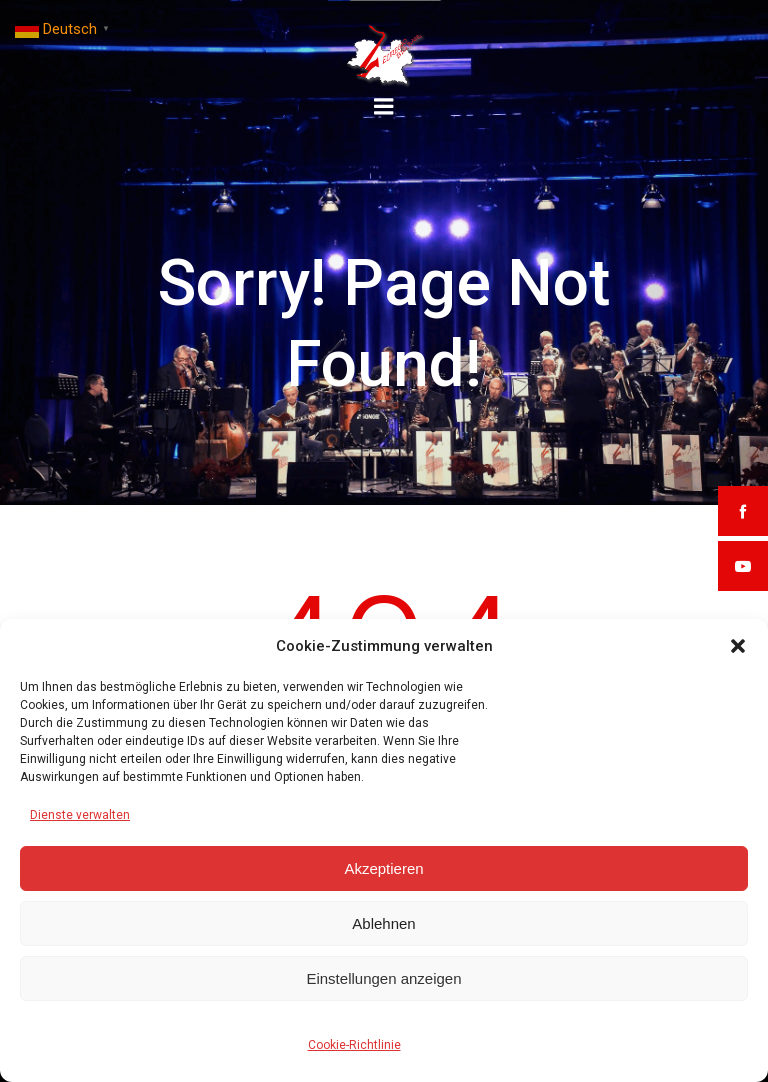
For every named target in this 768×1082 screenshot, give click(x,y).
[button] (738, 646)
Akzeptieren (383, 868)
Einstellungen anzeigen (383, 978)
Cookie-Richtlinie (354, 1045)
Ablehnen (383, 923)
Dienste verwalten (80, 815)
